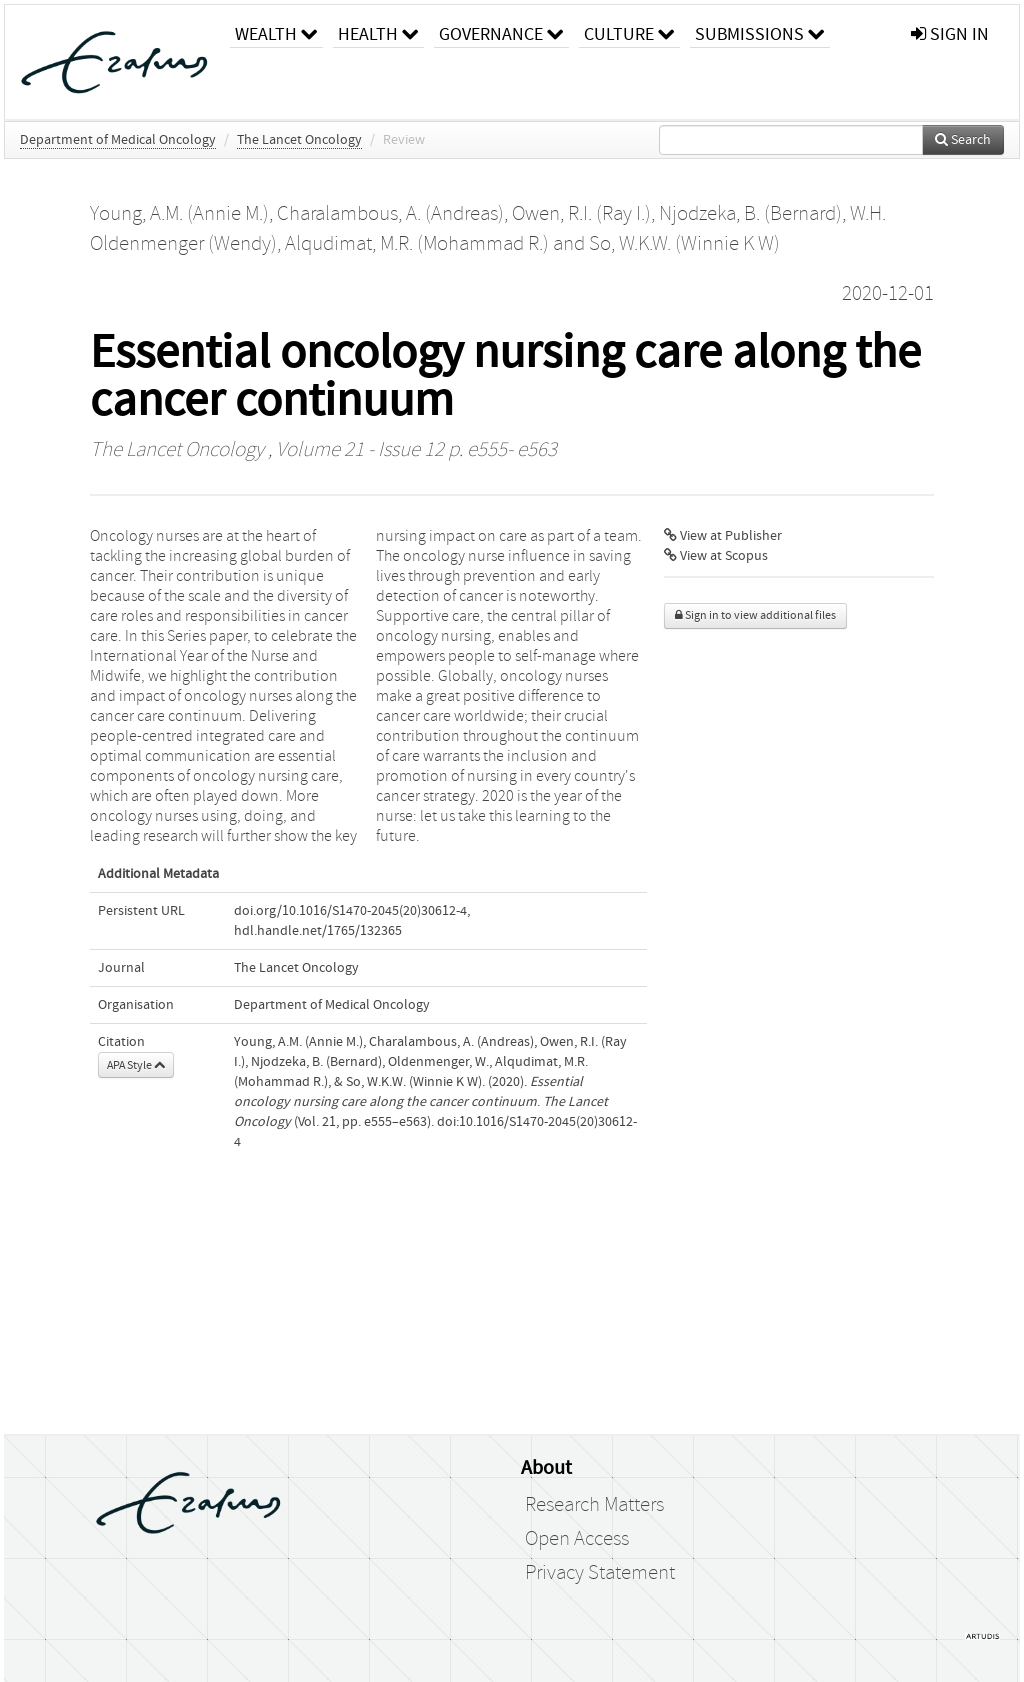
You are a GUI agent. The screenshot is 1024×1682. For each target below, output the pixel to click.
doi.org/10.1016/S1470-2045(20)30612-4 (350, 911)
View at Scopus (716, 556)
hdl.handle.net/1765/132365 (318, 931)
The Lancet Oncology (299, 140)
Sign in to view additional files (755, 615)
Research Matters (594, 1505)
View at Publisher (723, 536)
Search (963, 140)
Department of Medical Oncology (118, 140)
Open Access (577, 1539)
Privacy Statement (600, 1573)
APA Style (136, 1065)
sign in (950, 34)
